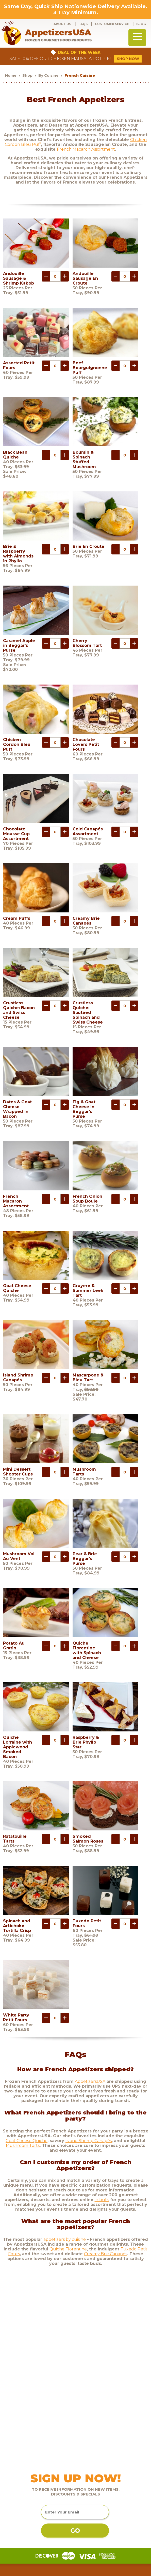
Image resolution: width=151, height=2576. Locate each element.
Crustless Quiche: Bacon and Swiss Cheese (19, 1010)
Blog (141, 24)
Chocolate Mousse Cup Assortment (16, 834)
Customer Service (112, 24)
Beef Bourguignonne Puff (90, 368)
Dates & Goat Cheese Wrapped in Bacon (17, 1110)
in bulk (102, 2200)
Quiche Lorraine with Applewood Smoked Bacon (17, 1747)
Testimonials (17, 2506)
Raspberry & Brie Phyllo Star (86, 1742)
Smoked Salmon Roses (88, 1839)
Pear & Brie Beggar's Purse (85, 1559)
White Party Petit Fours (16, 2018)
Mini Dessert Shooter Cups (18, 1472)
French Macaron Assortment (86, 149)
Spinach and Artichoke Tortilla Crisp (17, 1926)
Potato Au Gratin (14, 1646)
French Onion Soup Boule (87, 1199)
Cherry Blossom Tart (87, 643)
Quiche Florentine (68, 2249)
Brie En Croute (88, 547)
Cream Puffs (16, 918)
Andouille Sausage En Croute (85, 279)
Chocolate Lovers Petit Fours (86, 745)
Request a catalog (23, 2448)
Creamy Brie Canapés (86, 921)
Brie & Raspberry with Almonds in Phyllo (18, 554)
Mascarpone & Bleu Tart (88, 1378)
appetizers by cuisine (64, 2240)
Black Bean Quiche (15, 455)
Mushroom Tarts (23, 2146)
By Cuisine (48, 76)
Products (14, 2410)
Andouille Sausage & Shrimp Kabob (18, 279)
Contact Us (16, 2496)
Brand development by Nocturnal (31, 2572)
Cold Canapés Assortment (88, 832)
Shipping (13, 2477)
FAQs (10, 2429)
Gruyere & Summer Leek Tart (88, 1291)
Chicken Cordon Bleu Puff (16, 745)
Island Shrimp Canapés (18, 1378)
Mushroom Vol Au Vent (19, 1557)
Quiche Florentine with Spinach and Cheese (87, 1651)
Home (10, 76)
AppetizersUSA (90, 2082)
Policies (12, 2487)
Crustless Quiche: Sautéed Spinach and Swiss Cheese (88, 1013)
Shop (27, 76)
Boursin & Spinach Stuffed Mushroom (84, 460)
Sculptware (16, 2516)
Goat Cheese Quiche (17, 1288)
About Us (14, 2420)
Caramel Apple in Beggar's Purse (19, 646)
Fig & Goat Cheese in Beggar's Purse (84, 1110)
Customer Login (20, 2468)
